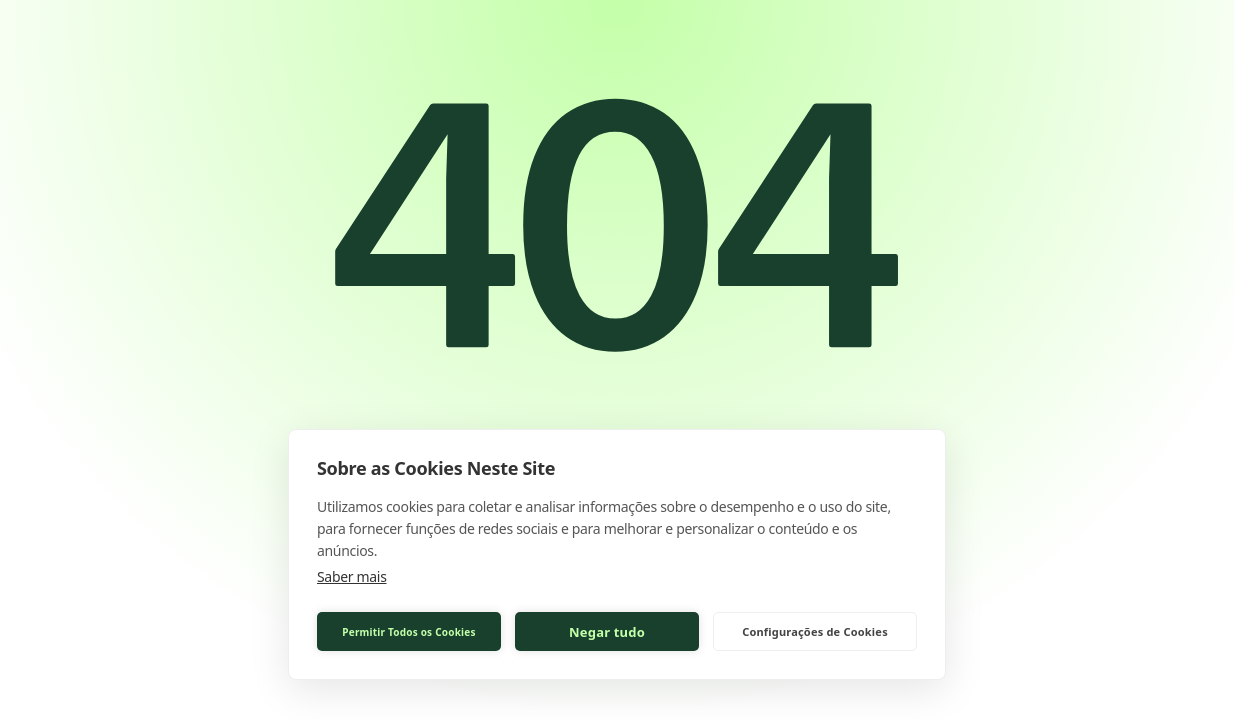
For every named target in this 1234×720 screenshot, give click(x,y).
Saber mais (352, 576)
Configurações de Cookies (815, 631)
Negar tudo (607, 632)
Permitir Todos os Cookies (408, 632)
